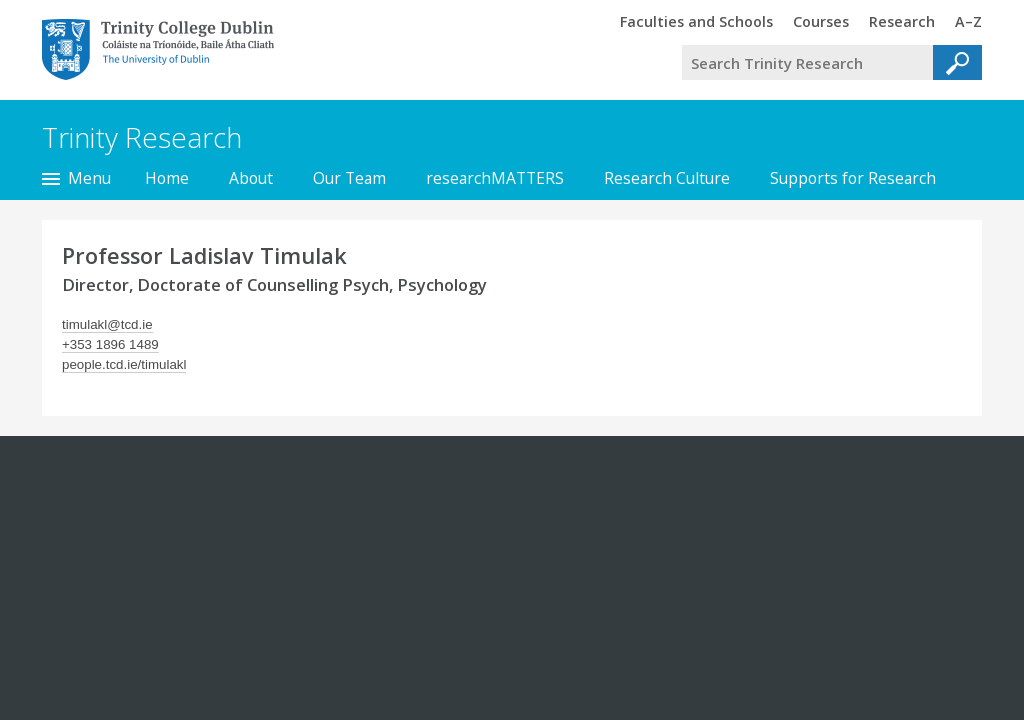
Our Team (349, 178)
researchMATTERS (495, 178)
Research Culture (667, 178)
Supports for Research (853, 178)
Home (167, 178)
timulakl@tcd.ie (107, 324)
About (251, 178)
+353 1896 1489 (110, 344)
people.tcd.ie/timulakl (124, 364)
